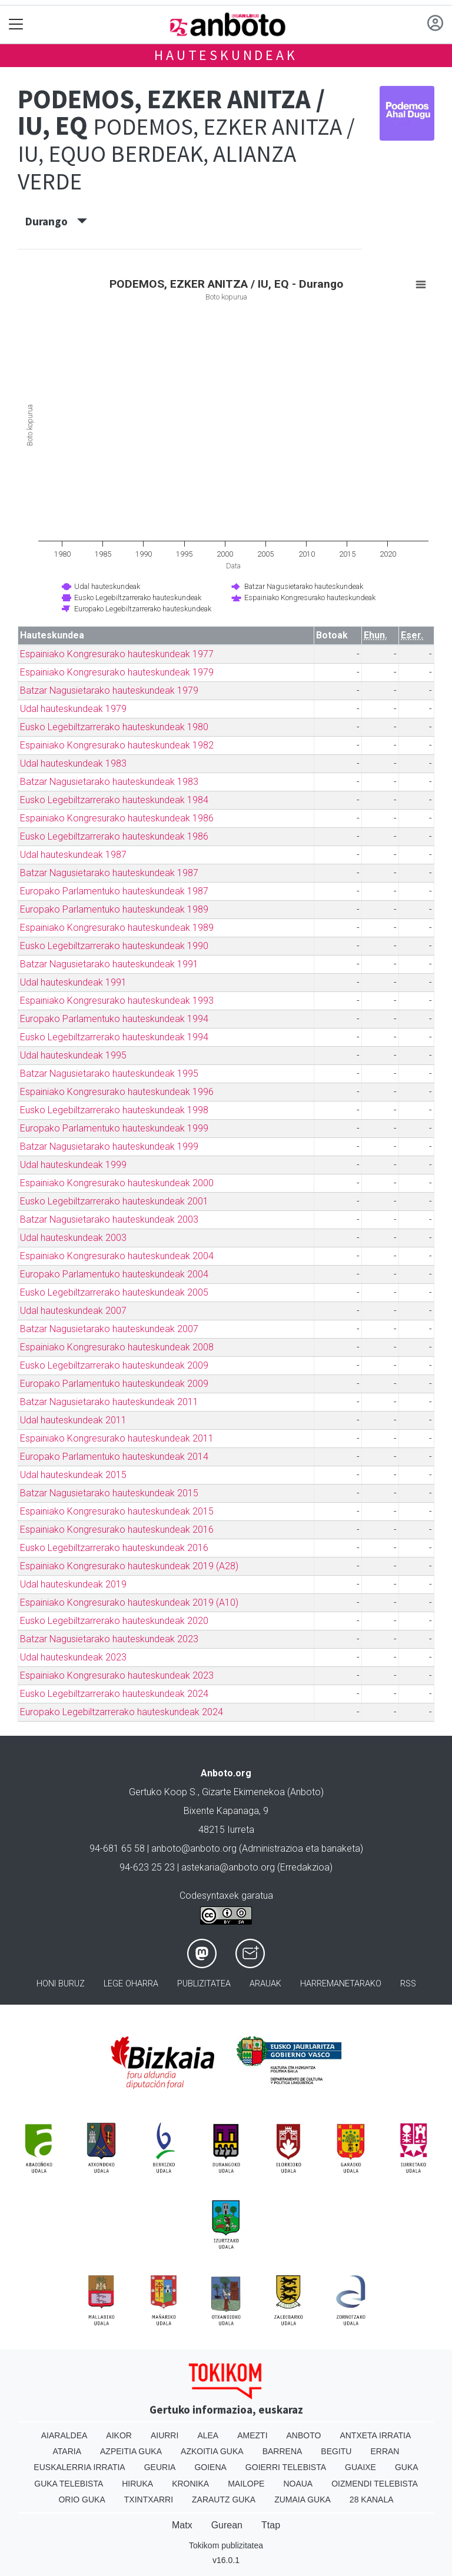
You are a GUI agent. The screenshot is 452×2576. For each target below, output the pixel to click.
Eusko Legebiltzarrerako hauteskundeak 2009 (114, 1365)
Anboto (304, 2435)
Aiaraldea (64, 2435)
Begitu (336, 2451)
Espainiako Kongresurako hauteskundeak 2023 (117, 1675)
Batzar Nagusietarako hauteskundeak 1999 (109, 1146)
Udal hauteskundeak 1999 (73, 1164)
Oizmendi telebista (374, 2483)
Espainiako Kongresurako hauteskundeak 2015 (117, 1511)
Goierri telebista (285, 2467)
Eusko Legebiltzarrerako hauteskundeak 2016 (114, 1547)
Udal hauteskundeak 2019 (73, 1584)
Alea (207, 2435)
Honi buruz (60, 1984)
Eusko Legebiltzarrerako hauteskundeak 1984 (114, 800)
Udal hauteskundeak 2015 (73, 1474)
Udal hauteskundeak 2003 (73, 1237)
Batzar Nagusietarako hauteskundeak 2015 (109, 1493)
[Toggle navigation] (16, 24)
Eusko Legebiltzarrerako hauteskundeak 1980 (114, 727)
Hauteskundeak (225, 55)
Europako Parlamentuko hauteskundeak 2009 (114, 1383)
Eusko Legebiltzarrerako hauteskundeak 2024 (114, 1693)
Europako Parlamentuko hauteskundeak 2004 (114, 1274)
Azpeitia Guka (131, 2451)
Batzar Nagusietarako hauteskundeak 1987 (109, 872)
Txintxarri (148, 2499)
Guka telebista (68, 2483)
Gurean (226, 2525)
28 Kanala (372, 2499)
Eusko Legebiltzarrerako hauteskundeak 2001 (114, 1201)
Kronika (190, 2483)
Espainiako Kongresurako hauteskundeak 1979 (117, 672)
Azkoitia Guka (212, 2451)
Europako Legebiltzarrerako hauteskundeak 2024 (121, 1712)
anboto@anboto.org (194, 1848)
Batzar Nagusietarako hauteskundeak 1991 (109, 964)
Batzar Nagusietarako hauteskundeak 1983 (109, 781)
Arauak (265, 1984)
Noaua (298, 2483)
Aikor (119, 2435)
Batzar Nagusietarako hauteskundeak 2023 (109, 1639)
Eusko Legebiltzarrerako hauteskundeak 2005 (114, 1292)
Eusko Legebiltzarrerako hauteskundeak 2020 (114, 1620)
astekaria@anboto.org (228, 1867)
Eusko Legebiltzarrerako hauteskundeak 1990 (114, 945)
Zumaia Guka (302, 2499)
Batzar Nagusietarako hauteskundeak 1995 (109, 1073)
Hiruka (137, 2483)
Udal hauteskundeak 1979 (73, 708)
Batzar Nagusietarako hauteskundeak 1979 (109, 690)
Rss (408, 1984)
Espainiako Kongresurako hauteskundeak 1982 (117, 745)
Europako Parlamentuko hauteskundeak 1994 (114, 1018)
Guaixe (360, 2467)
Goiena (210, 2467)
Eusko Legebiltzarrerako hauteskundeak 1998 (114, 1110)
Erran (384, 2451)
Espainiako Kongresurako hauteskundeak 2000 (117, 1183)
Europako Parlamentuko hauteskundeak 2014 (114, 1456)
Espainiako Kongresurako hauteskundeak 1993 (117, 1000)
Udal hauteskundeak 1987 (73, 854)
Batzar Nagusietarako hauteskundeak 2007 (109, 1328)
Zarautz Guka (223, 2499)
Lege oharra (131, 1984)
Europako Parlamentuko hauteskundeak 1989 (114, 909)
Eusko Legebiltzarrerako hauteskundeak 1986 (114, 836)
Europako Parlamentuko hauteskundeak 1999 (114, 1128)
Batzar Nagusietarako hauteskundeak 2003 (109, 1219)
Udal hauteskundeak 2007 (73, 1310)
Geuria (160, 2467)
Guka (406, 2467)
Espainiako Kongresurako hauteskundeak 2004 (117, 1256)
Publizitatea (204, 1984)
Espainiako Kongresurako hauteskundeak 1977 (117, 654)
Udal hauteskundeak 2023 (73, 1657)
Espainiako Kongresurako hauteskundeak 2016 (117, 1529)
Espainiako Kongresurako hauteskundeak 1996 (117, 1091)
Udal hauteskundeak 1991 (73, 982)
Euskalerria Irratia (79, 2467)
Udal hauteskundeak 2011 (73, 1420)
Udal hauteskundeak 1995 (73, 1055)
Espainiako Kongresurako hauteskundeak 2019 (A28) (129, 1566)
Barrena (282, 2451)
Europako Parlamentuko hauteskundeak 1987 (114, 891)
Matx (182, 2525)
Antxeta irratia (375, 2435)
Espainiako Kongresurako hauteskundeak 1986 (117, 818)
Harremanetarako (340, 1984)
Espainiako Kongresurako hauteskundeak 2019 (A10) (129, 1602)
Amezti (252, 2435)
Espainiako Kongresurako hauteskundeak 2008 (117, 1347)
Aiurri (164, 2435)
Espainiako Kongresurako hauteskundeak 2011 (117, 1438)
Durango (56, 221)
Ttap (270, 2525)
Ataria (67, 2451)
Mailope (246, 2483)
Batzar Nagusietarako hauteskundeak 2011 (109, 1401)
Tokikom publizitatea (226, 2545)
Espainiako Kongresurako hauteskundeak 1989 (117, 927)
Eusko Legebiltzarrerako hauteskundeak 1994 (114, 1037)
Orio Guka (81, 2499)
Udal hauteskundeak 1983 (73, 763)
